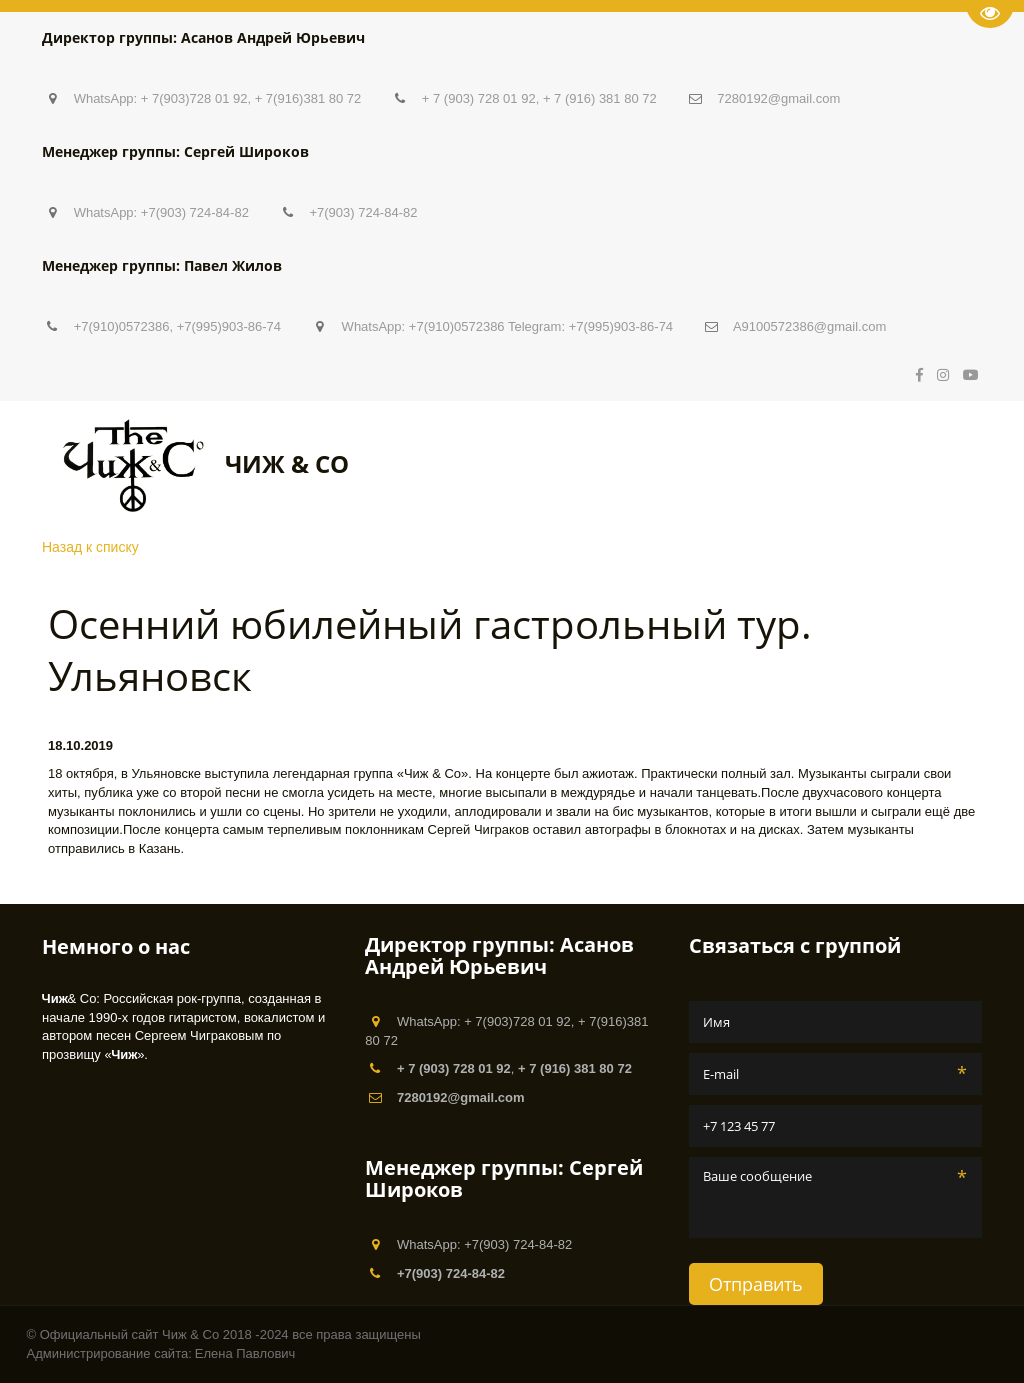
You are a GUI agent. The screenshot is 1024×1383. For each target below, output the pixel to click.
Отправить (756, 1284)
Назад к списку (90, 547)
